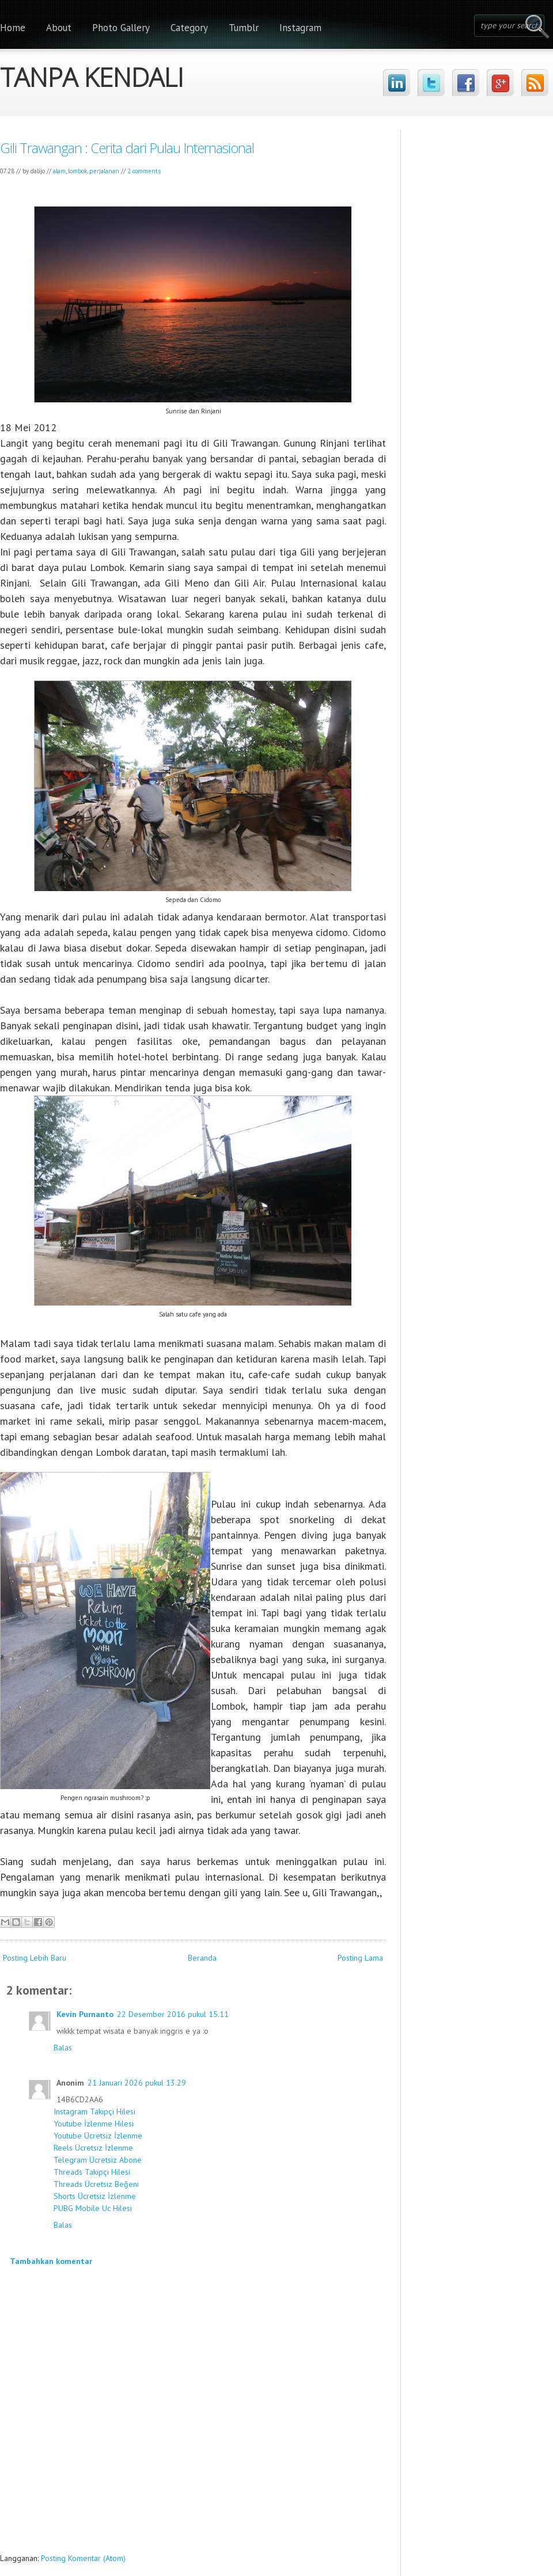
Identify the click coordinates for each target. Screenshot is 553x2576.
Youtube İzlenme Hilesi (94, 2123)
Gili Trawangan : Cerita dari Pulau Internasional (127, 147)
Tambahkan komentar (51, 2261)
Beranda (202, 1958)
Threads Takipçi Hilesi (92, 2172)
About (58, 27)
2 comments (144, 171)
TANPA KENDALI (91, 74)
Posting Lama (360, 1958)
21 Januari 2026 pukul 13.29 (137, 2082)
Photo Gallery (121, 27)
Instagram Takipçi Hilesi (94, 2111)
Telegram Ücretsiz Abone (98, 2160)
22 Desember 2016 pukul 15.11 (173, 2014)
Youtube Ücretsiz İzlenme (98, 2135)
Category (189, 27)
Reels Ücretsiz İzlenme (93, 2148)
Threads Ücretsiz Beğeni (96, 2184)
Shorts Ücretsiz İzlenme (95, 2196)
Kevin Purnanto (84, 2014)
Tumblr (244, 27)
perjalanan (104, 171)
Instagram (300, 27)
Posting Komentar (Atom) (83, 2558)
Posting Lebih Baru (34, 1958)
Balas (63, 2047)
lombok (77, 171)
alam (59, 171)
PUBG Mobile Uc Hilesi (93, 2208)
